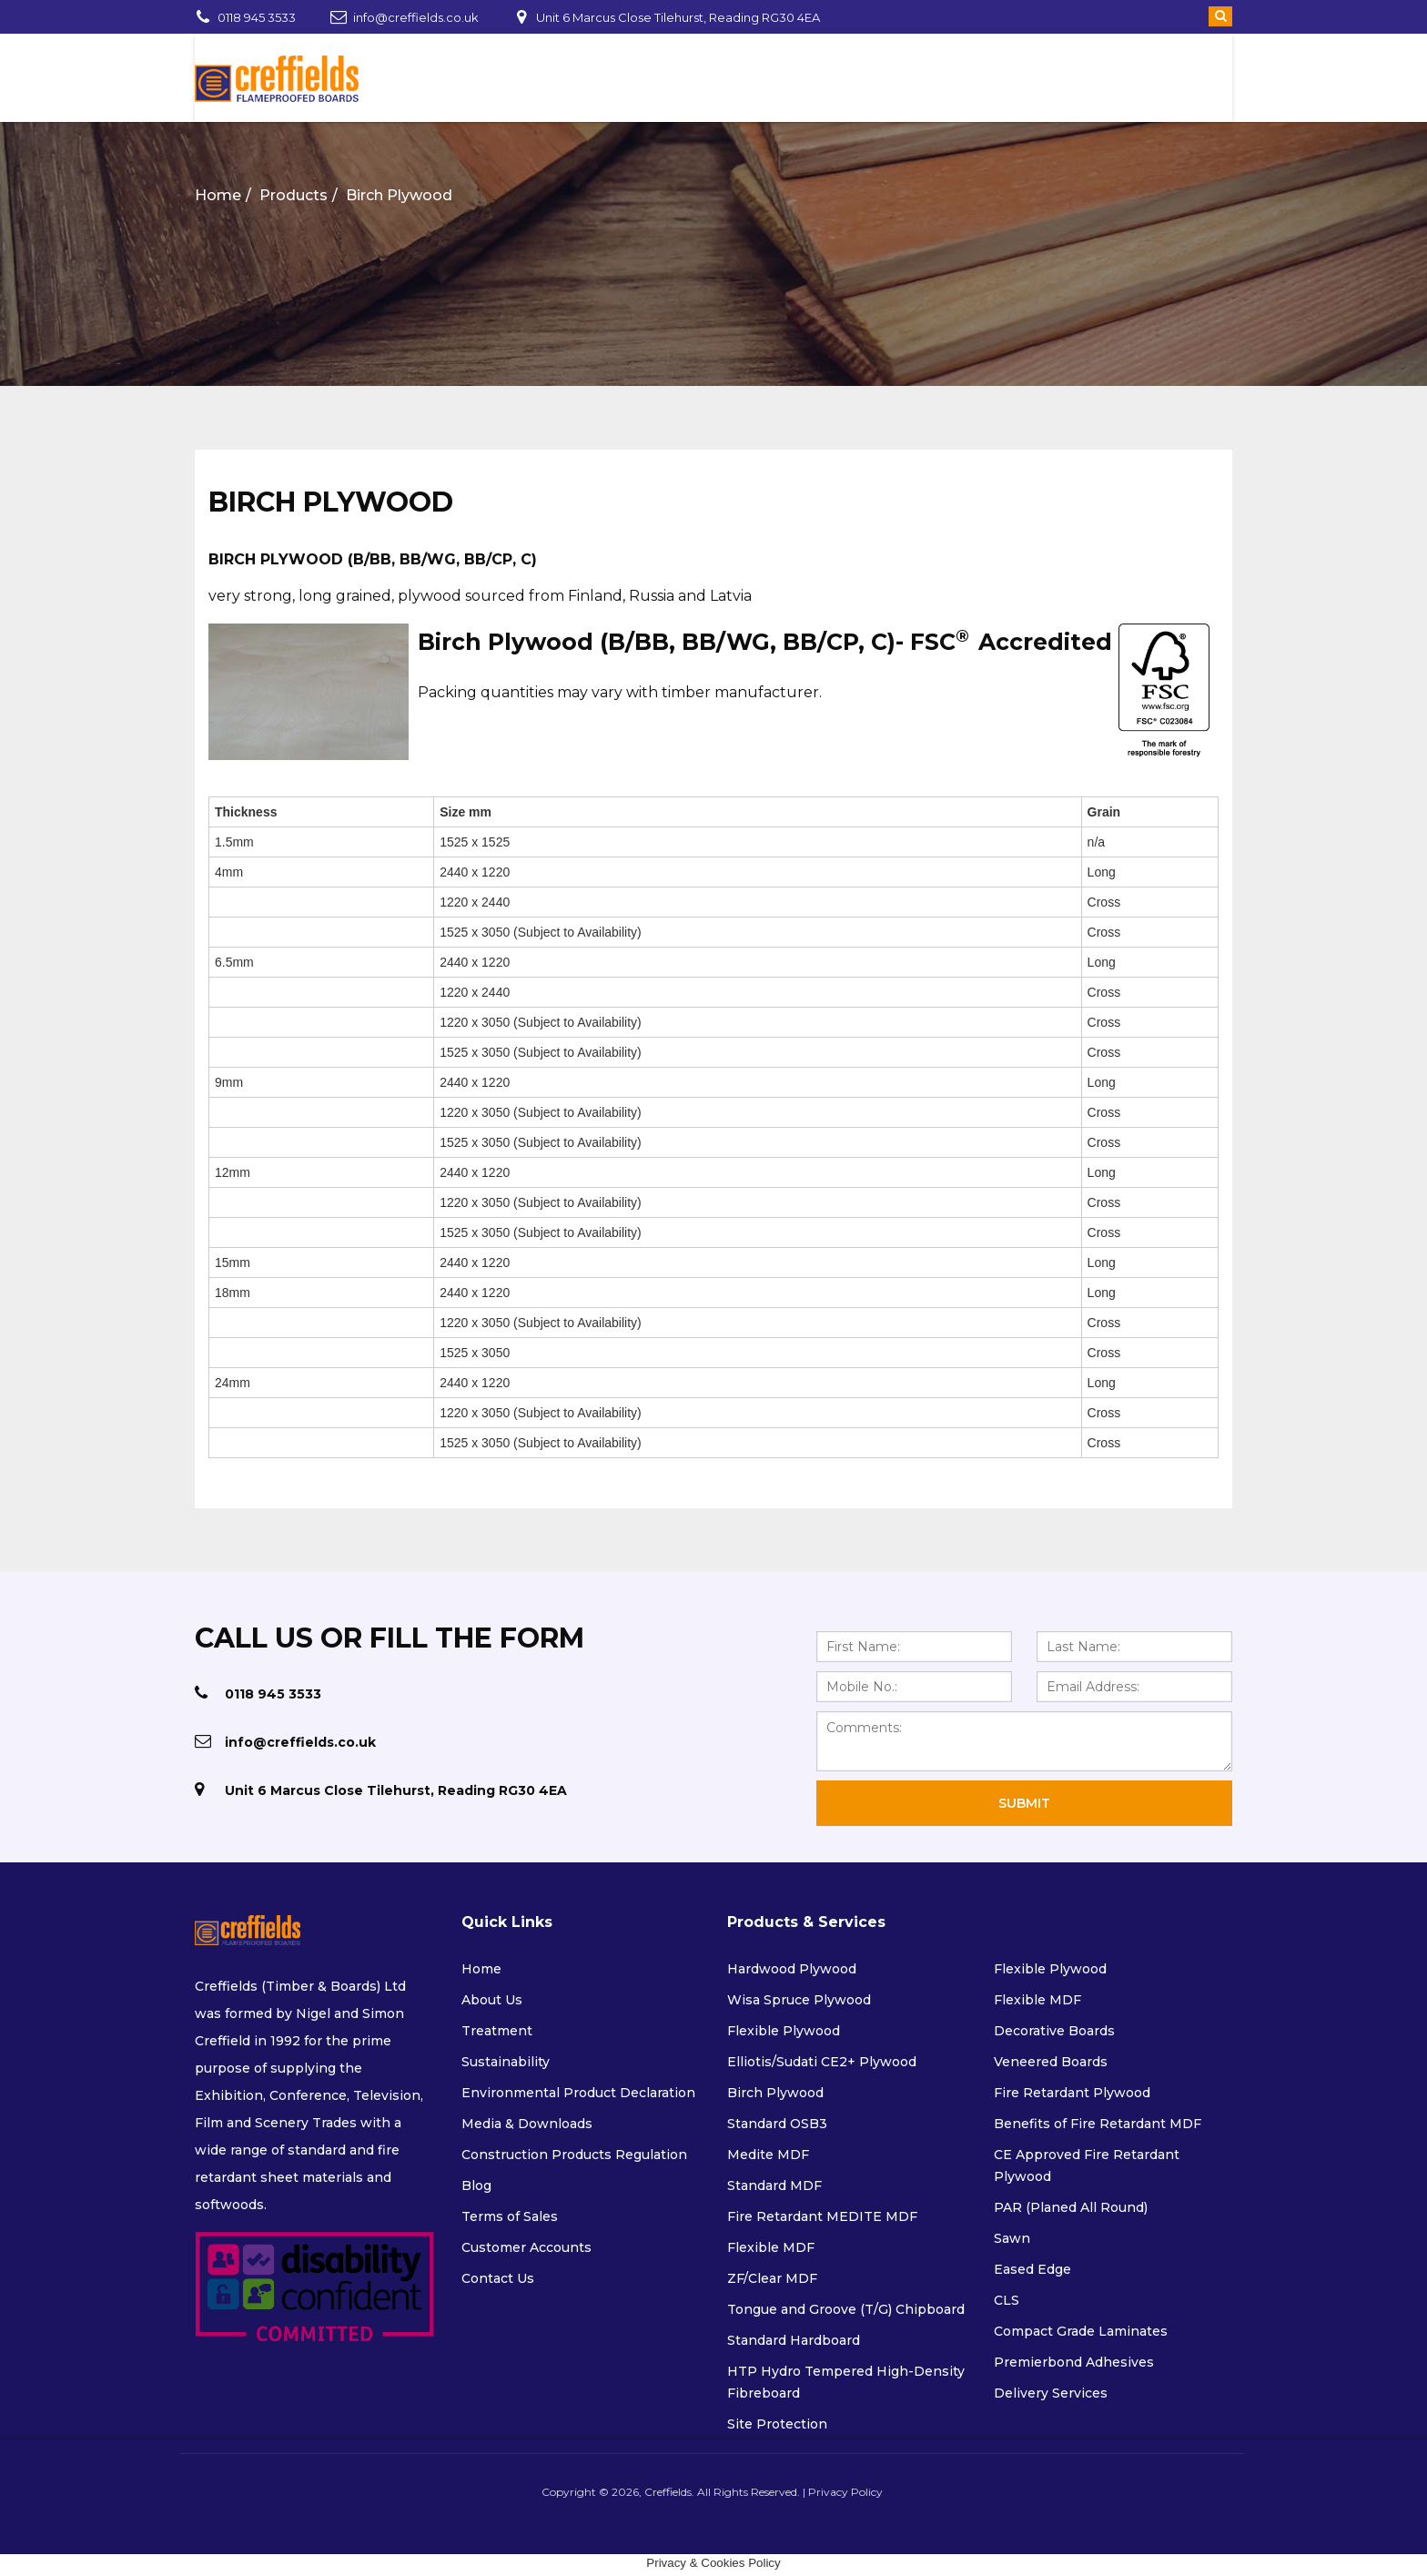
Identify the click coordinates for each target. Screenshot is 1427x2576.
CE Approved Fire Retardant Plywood (1086, 2165)
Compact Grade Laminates (1081, 2331)
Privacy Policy (838, 2492)
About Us (491, 2000)
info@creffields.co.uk (416, 17)
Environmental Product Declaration (578, 2092)
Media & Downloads (526, 2123)
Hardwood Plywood (791, 1969)
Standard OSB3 (777, 2123)
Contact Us (497, 2278)
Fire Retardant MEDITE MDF (822, 2216)
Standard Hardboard (793, 2340)
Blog (476, 2185)
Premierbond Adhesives (1074, 2362)
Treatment (496, 2031)
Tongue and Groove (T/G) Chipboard (846, 2309)
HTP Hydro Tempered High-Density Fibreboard (846, 2382)
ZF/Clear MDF (772, 2278)
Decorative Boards (1054, 2031)
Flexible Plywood (783, 2031)
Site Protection (777, 2424)
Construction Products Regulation (574, 2154)
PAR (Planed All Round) (1071, 2207)
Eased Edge (1032, 2269)
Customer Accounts (526, 2247)
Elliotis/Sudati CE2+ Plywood (821, 2062)
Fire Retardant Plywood (1072, 2092)
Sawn (1012, 2238)
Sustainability (505, 2062)
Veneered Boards (1051, 2062)
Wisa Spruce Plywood (799, 2000)
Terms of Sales (509, 2216)
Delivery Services (1051, 2393)
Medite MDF (768, 2154)
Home (218, 195)
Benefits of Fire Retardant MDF (1097, 2123)
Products (293, 195)
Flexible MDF (771, 2247)
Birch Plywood (399, 195)
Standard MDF (774, 2185)
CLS (1006, 2300)
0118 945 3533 (257, 17)
